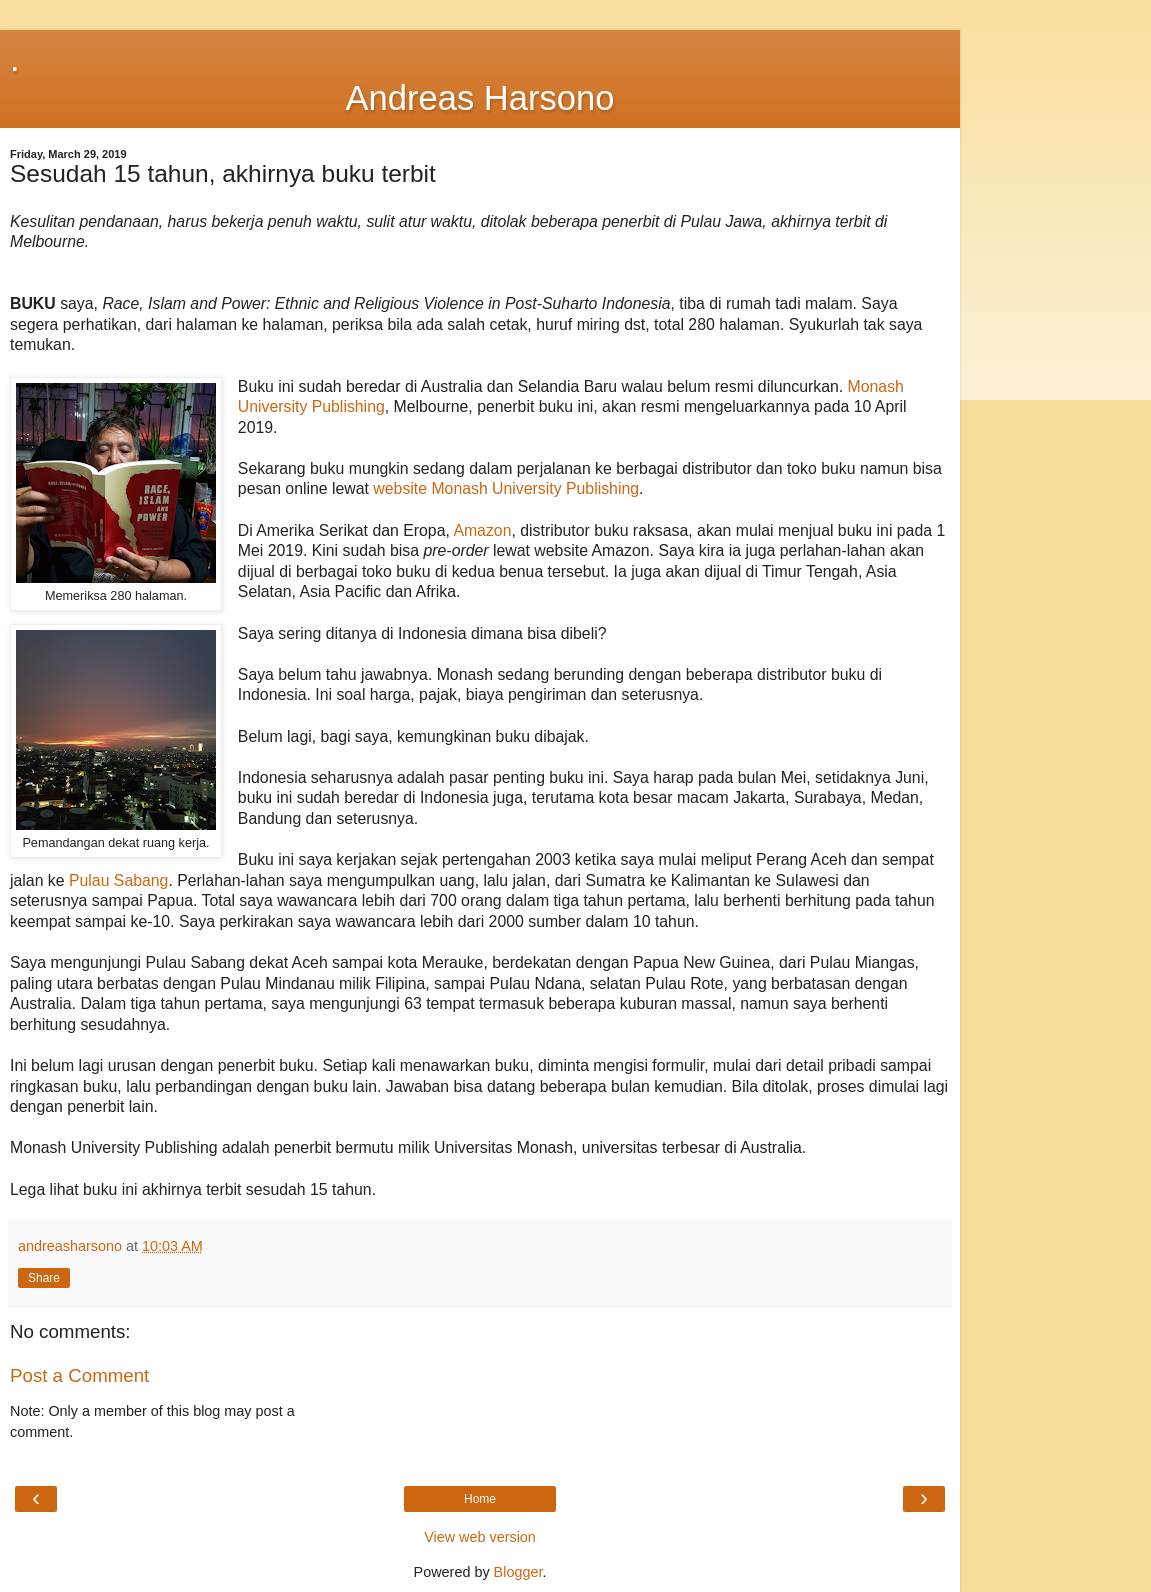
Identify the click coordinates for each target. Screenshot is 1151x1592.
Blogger (518, 1572)
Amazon (482, 530)
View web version (480, 1537)
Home (480, 1499)
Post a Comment (79, 1375)
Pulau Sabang (118, 880)
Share (44, 1278)
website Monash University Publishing (506, 488)
